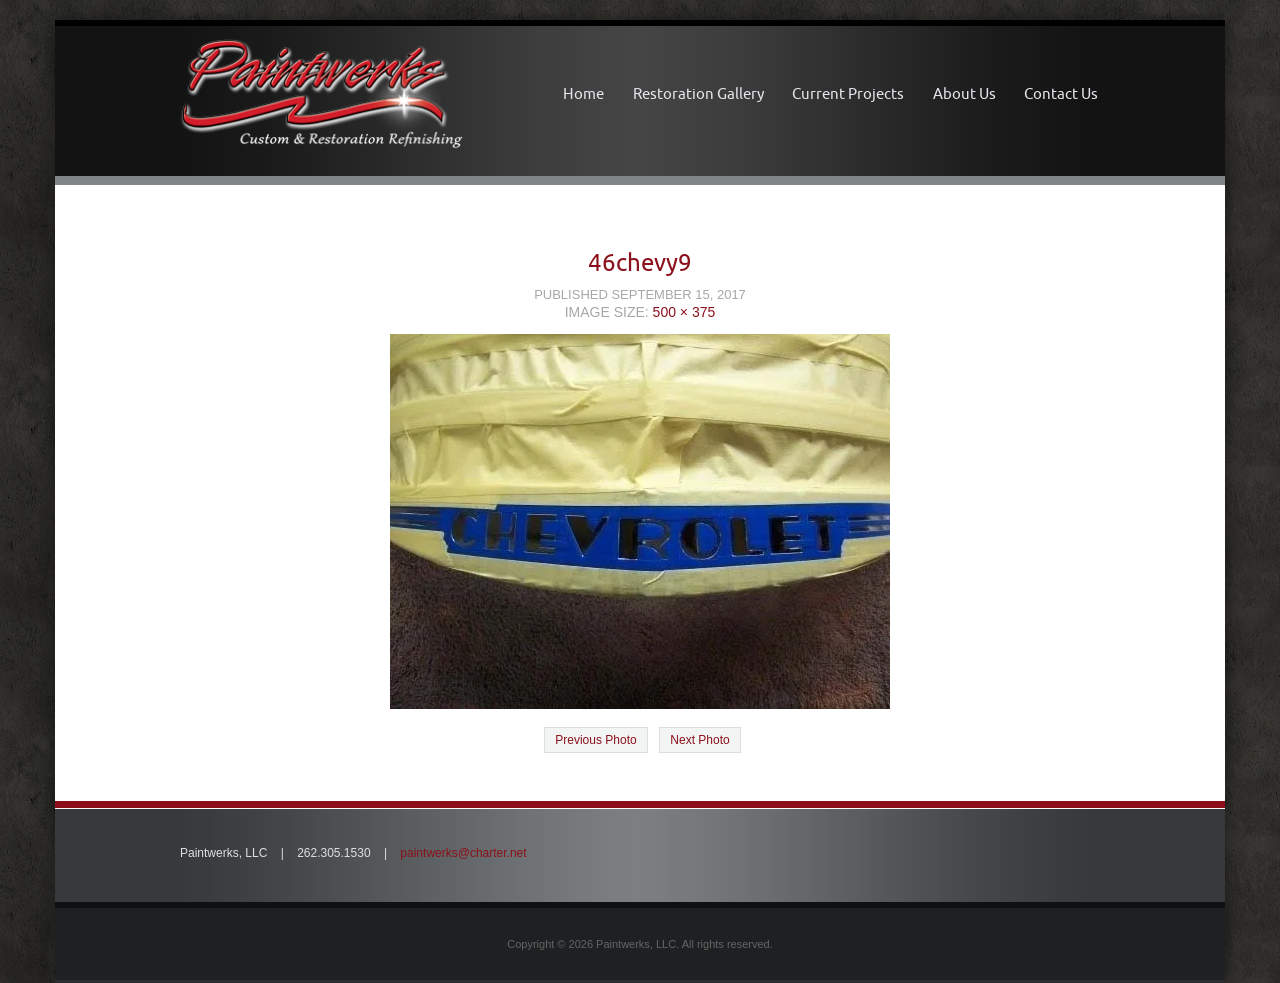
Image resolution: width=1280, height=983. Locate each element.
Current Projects (848, 93)
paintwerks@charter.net (463, 853)
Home (583, 93)
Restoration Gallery (698, 93)
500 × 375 (684, 312)
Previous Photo (595, 740)
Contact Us (1061, 93)
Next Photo (699, 740)
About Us (964, 93)
